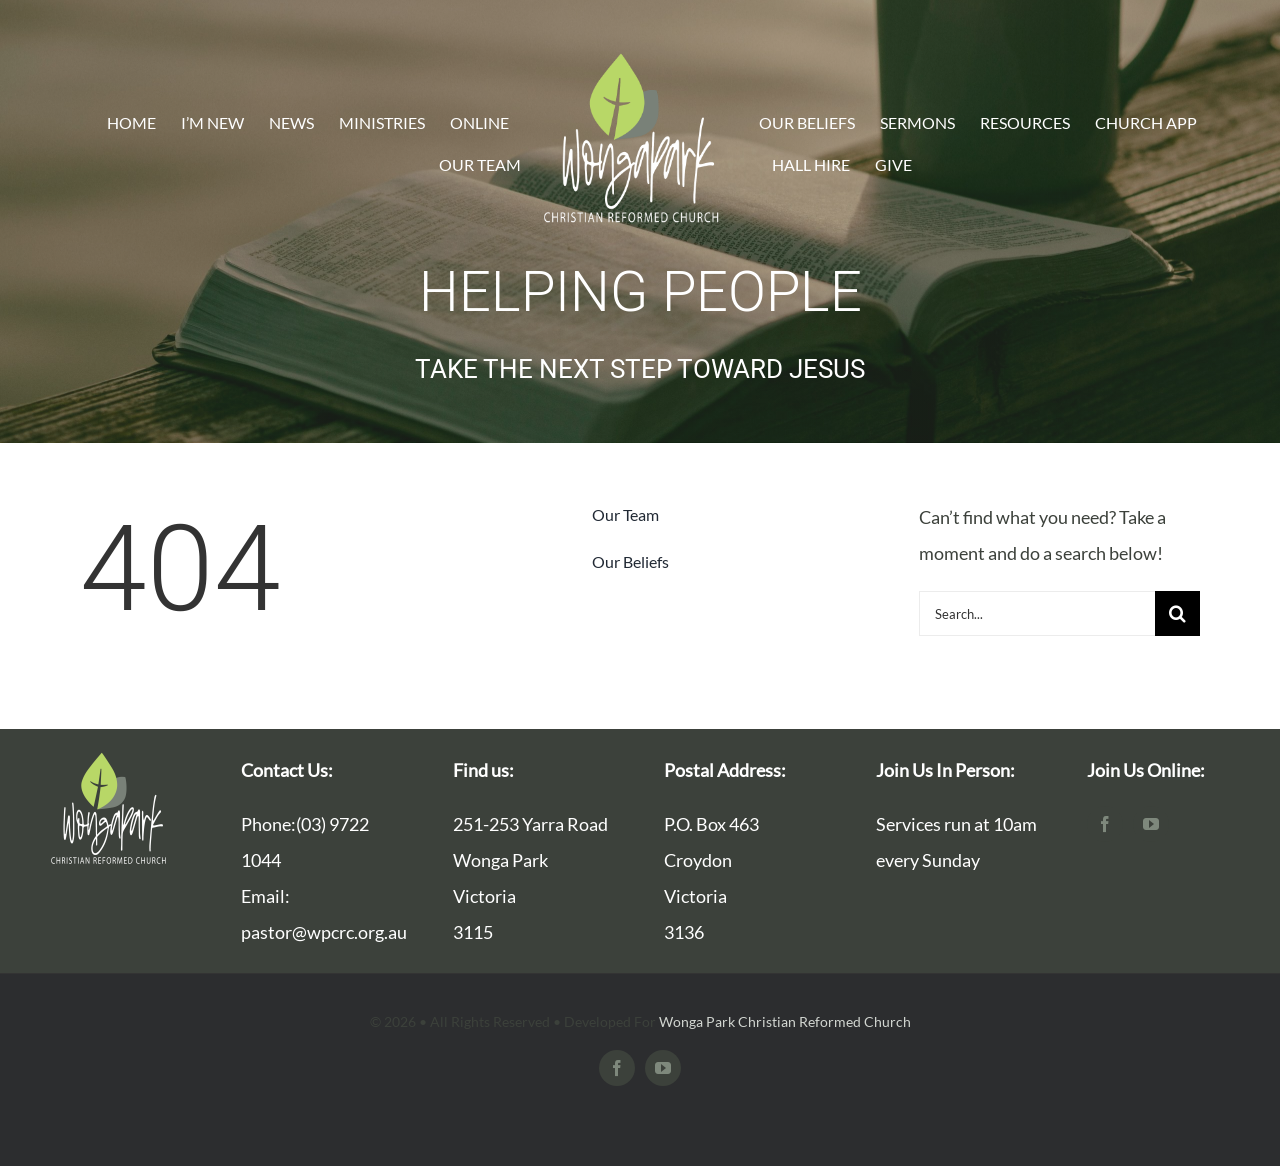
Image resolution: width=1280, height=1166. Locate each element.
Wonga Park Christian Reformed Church (785, 1021)
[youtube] (1151, 824)
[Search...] (1037, 613)
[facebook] (1105, 824)
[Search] (1177, 613)
